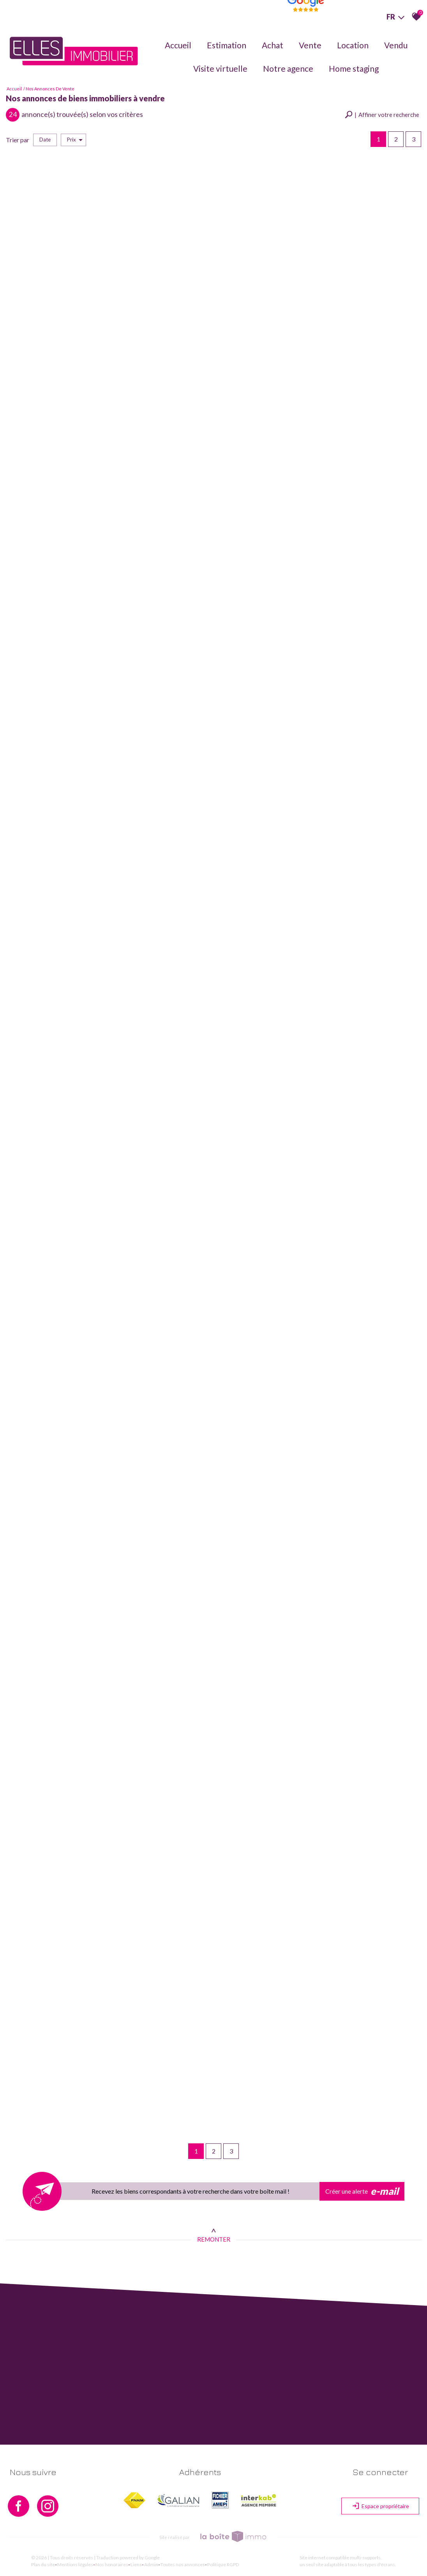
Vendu (396, 45)
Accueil (178, 45)
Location (353, 45)
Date (45, 139)
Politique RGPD (223, 2564)
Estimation (226, 45)
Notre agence (288, 68)
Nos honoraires (111, 2564)
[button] (382, 114)
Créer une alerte (362, 2191)
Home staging (354, 68)
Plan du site (43, 2564)
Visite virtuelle (220, 68)
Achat (272, 45)
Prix (75, 139)
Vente (310, 45)
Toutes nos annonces (183, 2564)
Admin (151, 2564)
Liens (136, 2564)
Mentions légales (75, 2564)
